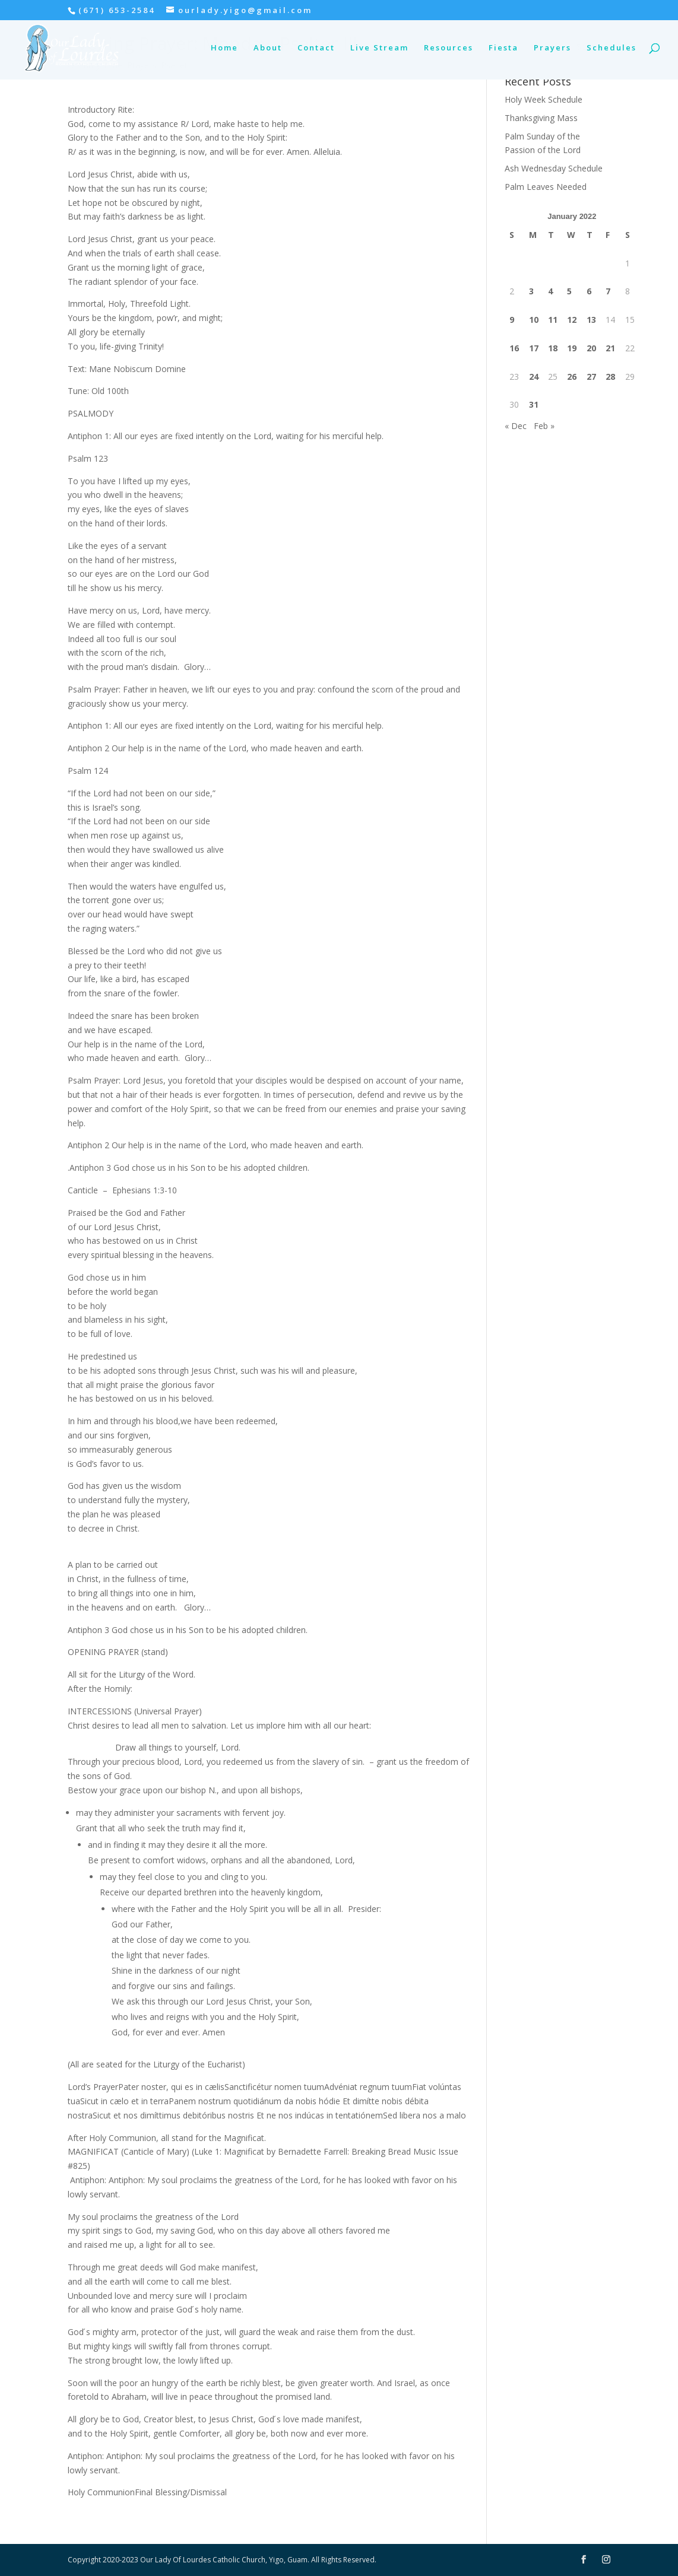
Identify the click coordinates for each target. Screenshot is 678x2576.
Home (224, 50)
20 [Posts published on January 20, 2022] (591, 348)
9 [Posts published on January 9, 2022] (511, 319)
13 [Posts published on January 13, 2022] (591, 319)
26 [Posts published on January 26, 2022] (571, 376)
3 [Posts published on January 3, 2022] (531, 291)
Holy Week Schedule (543, 99)
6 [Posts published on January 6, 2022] (589, 291)
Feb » (544, 425)
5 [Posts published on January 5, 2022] (569, 291)
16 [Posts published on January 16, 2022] (514, 348)
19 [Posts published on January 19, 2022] (571, 348)
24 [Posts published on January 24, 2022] (533, 376)
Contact (316, 50)
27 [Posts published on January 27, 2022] (591, 376)
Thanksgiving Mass (541, 117)
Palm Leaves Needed (546, 186)
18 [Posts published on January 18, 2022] (552, 348)
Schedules (611, 50)
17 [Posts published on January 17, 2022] (533, 348)
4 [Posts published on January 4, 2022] (550, 291)
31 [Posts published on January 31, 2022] (533, 404)
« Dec (516, 425)
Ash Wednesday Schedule (554, 168)
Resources (448, 50)
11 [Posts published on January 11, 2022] (552, 319)
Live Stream (379, 50)
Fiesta (503, 50)
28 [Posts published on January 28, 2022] (610, 376)
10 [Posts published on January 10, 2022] (533, 319)
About (268, 50)
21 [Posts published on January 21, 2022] (610, 348)
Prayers (552, 50)
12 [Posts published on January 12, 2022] (571, 319)
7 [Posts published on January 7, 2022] (608, 291)
